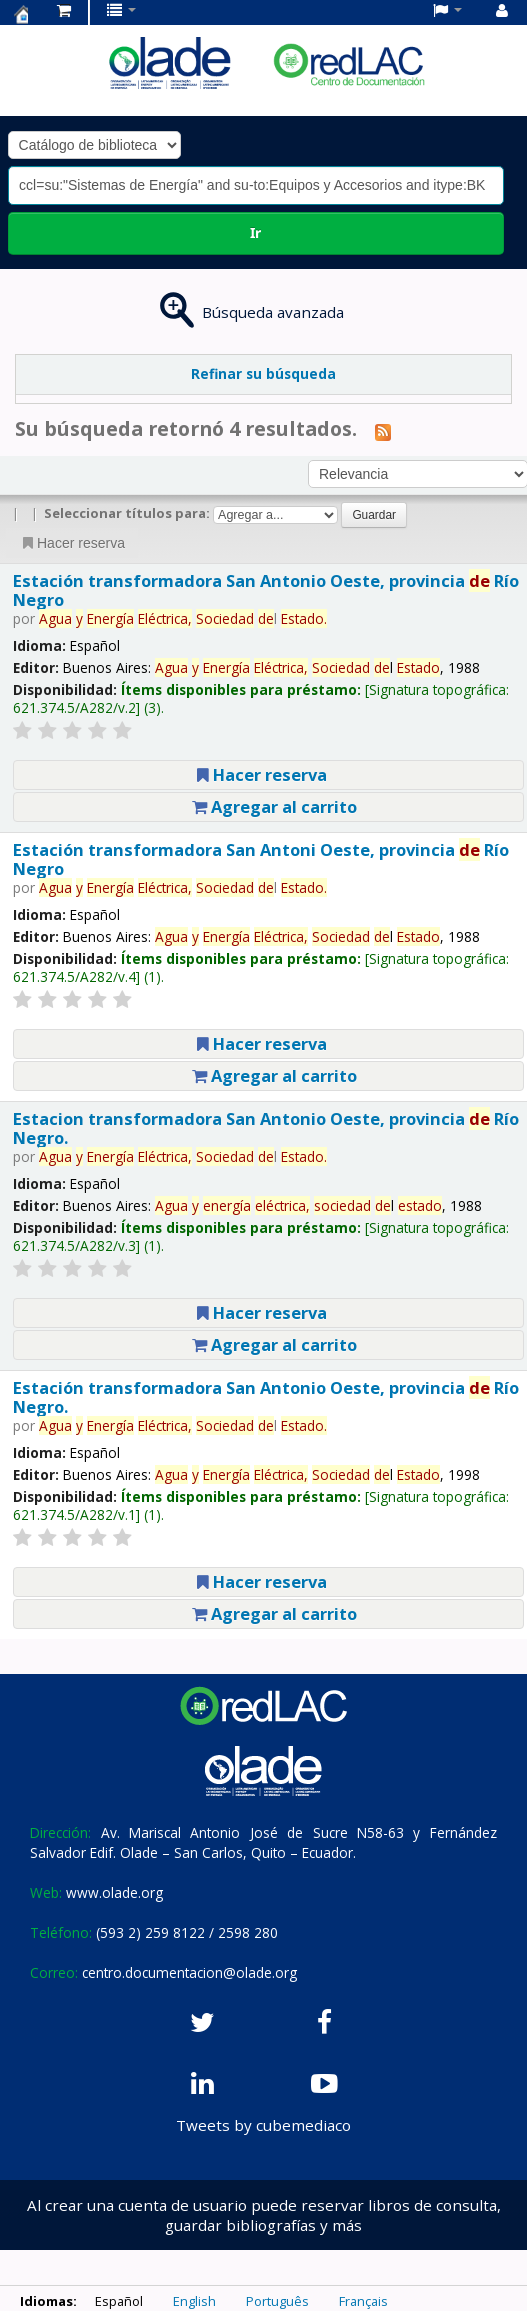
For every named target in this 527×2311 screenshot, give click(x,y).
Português (277, 2301)
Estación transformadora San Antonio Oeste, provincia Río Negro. (266, 1397)
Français (363, 2301)
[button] (64, 10)
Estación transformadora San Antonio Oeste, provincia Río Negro (266, 590)
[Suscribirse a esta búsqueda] (383, 431)
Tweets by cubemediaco (263, 2125)
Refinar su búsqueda (263, 373)
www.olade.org (114, 1892)
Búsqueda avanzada (273, 312)
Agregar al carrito (274, 806)
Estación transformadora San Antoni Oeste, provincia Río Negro (261, 859)
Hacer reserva (72, 543)
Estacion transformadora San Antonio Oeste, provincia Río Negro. (266, 1128)
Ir (255, 232)
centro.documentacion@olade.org (189, 1972)
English (194, 2301)
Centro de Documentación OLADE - (21, 14)
